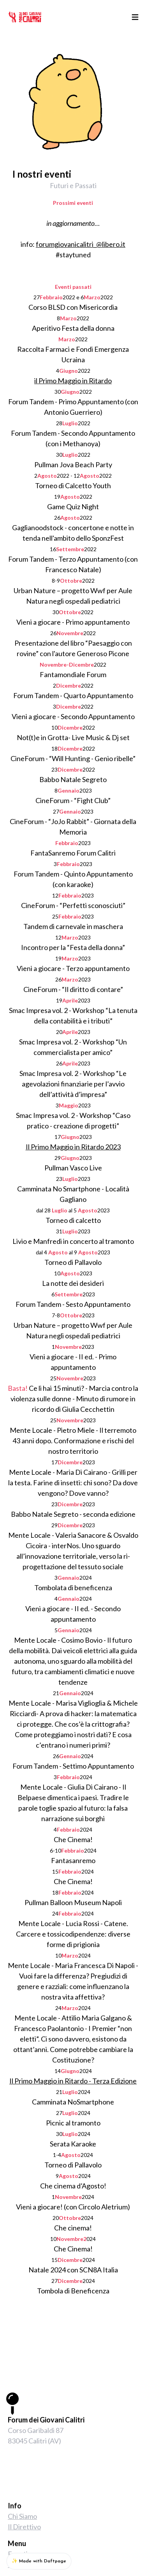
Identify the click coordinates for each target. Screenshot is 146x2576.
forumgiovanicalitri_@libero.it (80, 244)
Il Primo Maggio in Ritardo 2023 (73, 1146)
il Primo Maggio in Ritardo (73, 380)
